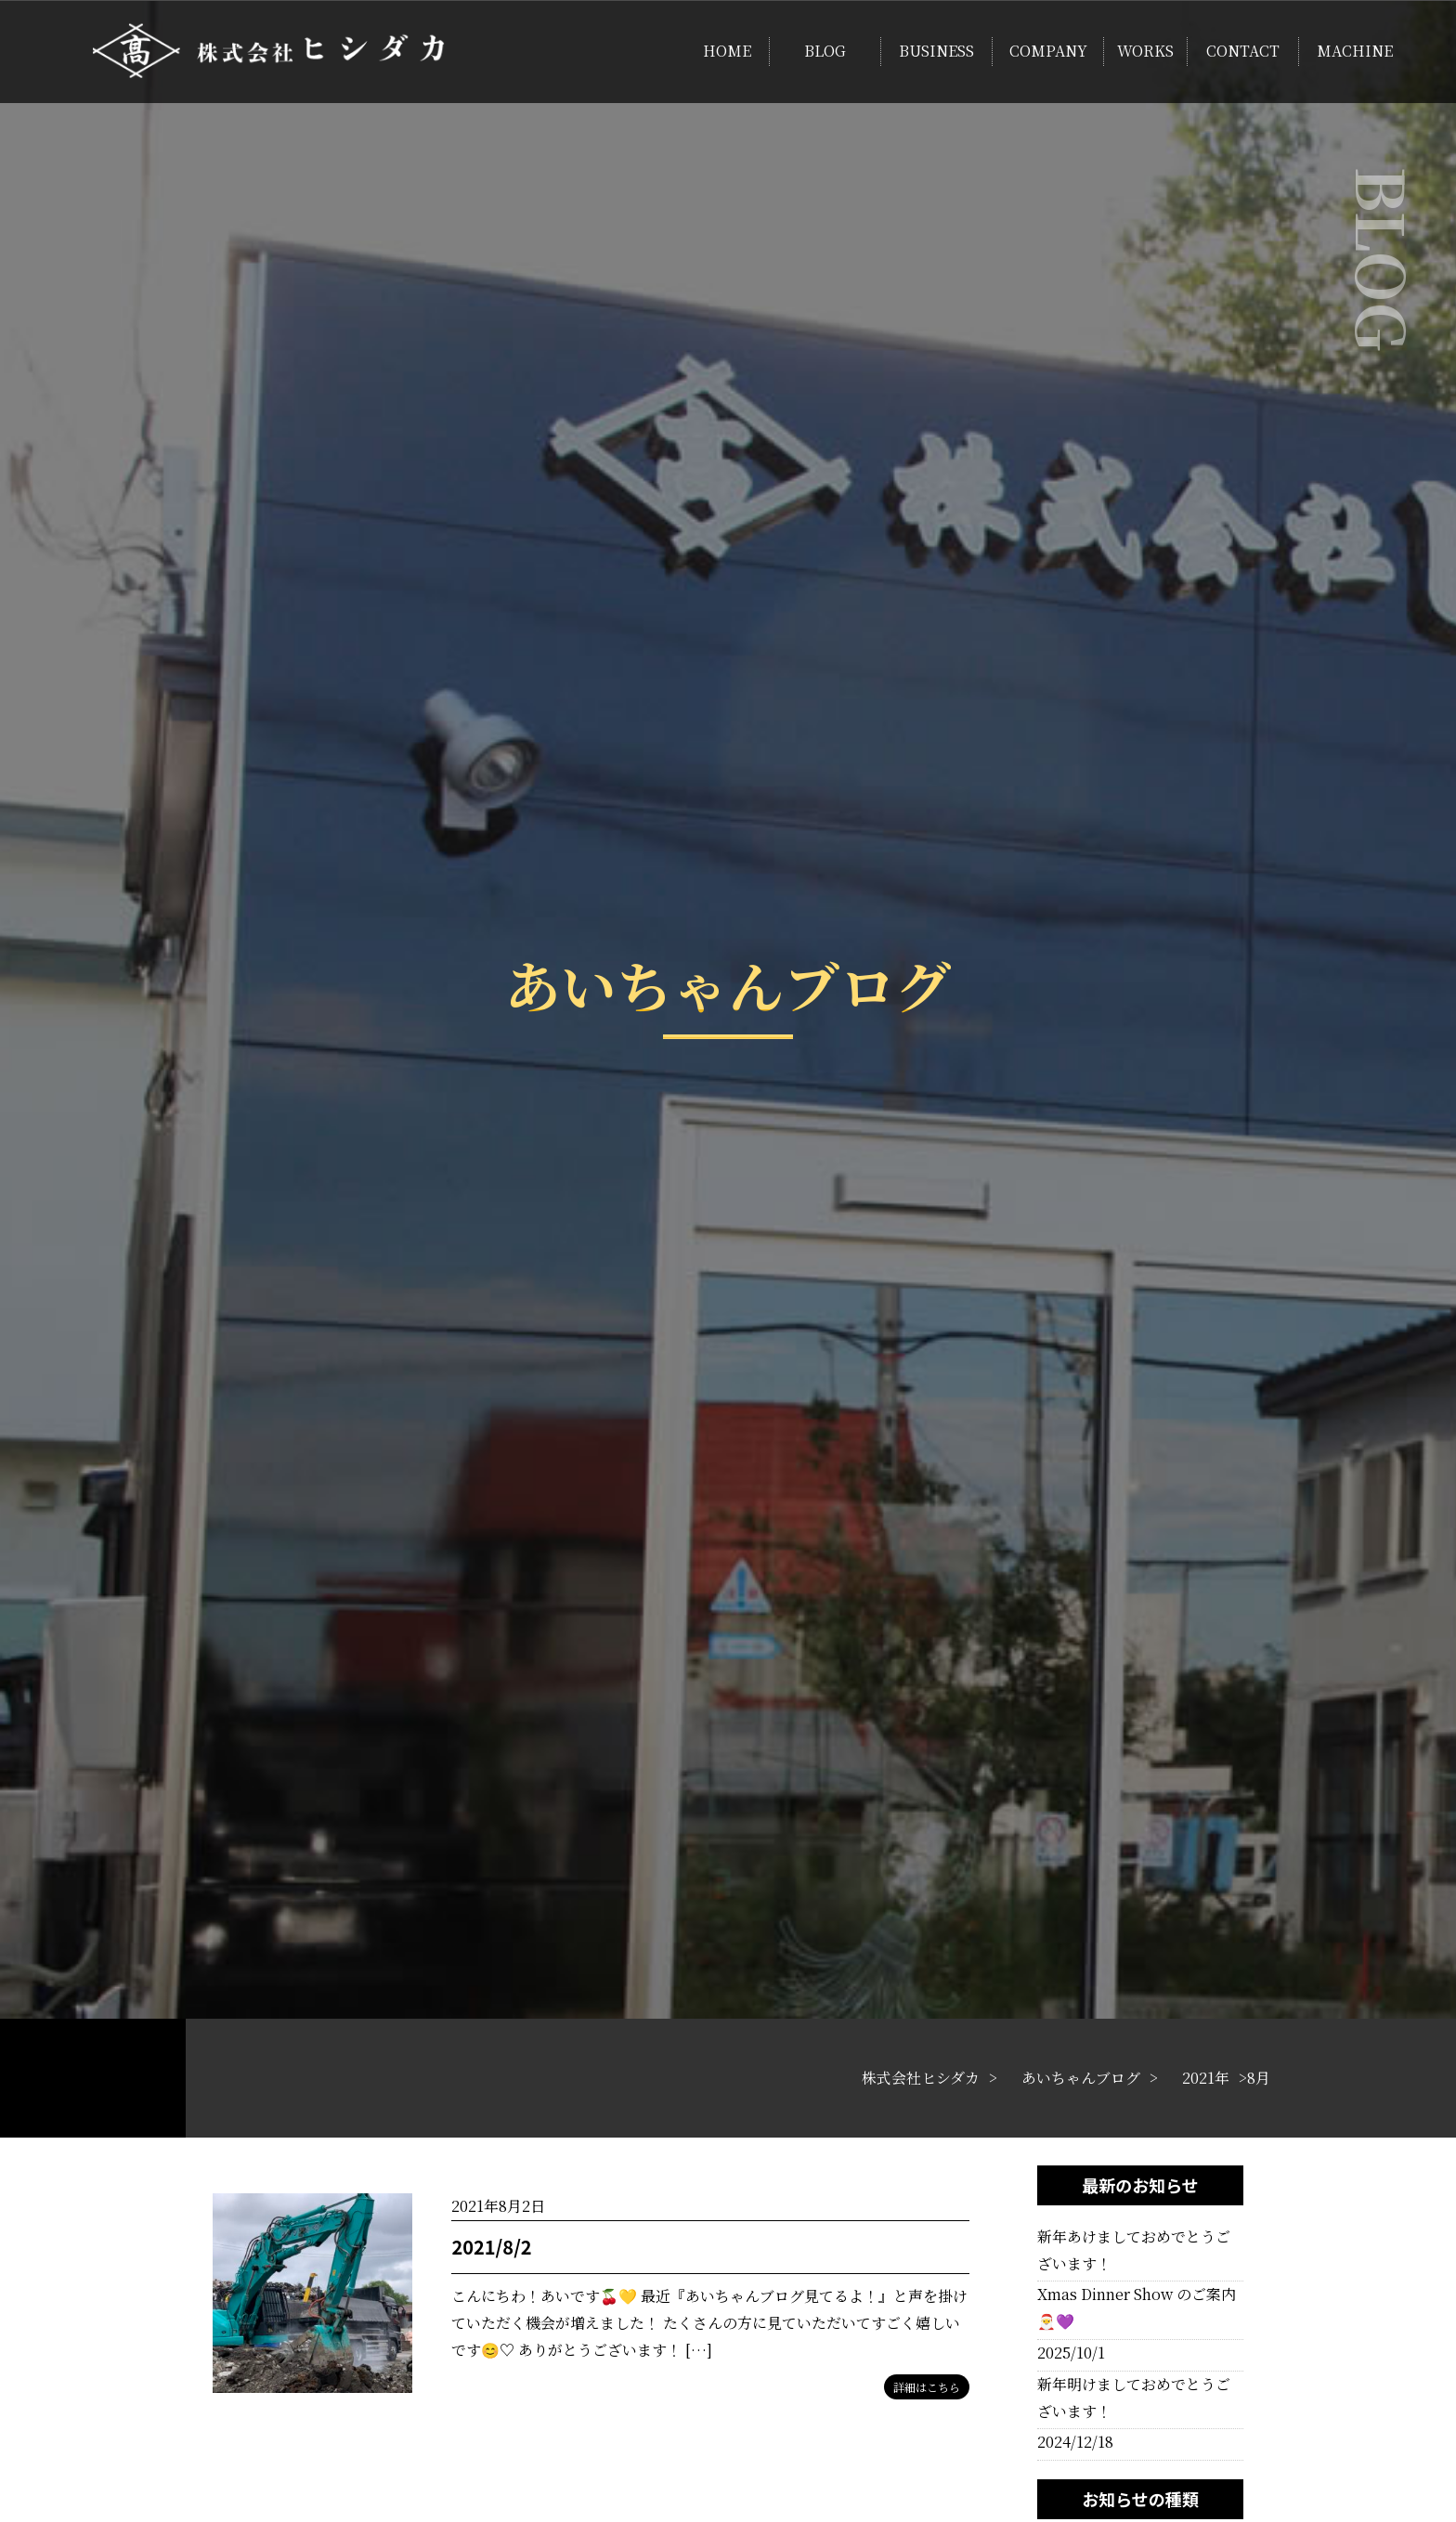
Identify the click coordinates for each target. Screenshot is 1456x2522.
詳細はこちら (926, 2387)
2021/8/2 (491, 2246)
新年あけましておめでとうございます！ (1133, 2250)
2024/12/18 (1075, 2441)
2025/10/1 (1071, 2352)
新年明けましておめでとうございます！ (1133, 2397)
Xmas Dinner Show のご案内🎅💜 (1136, 2307)
